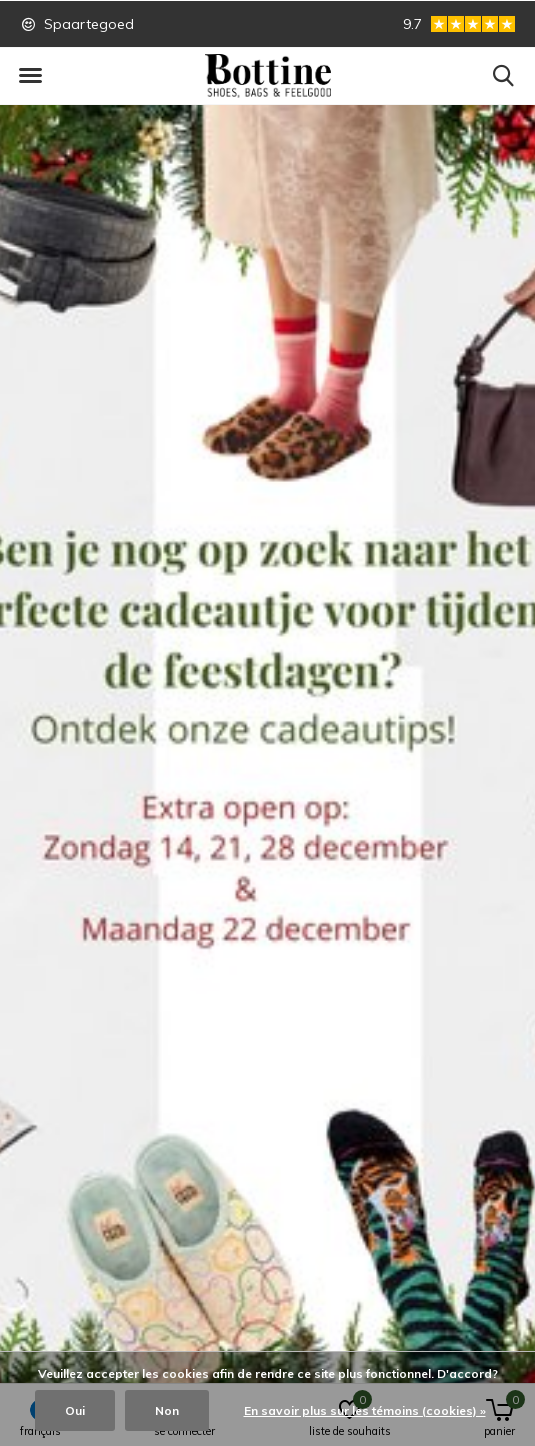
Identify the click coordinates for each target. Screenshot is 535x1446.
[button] (30, 76)
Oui (75, 1410)
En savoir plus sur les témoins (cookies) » (365, 1410)
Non (167, 1410)
